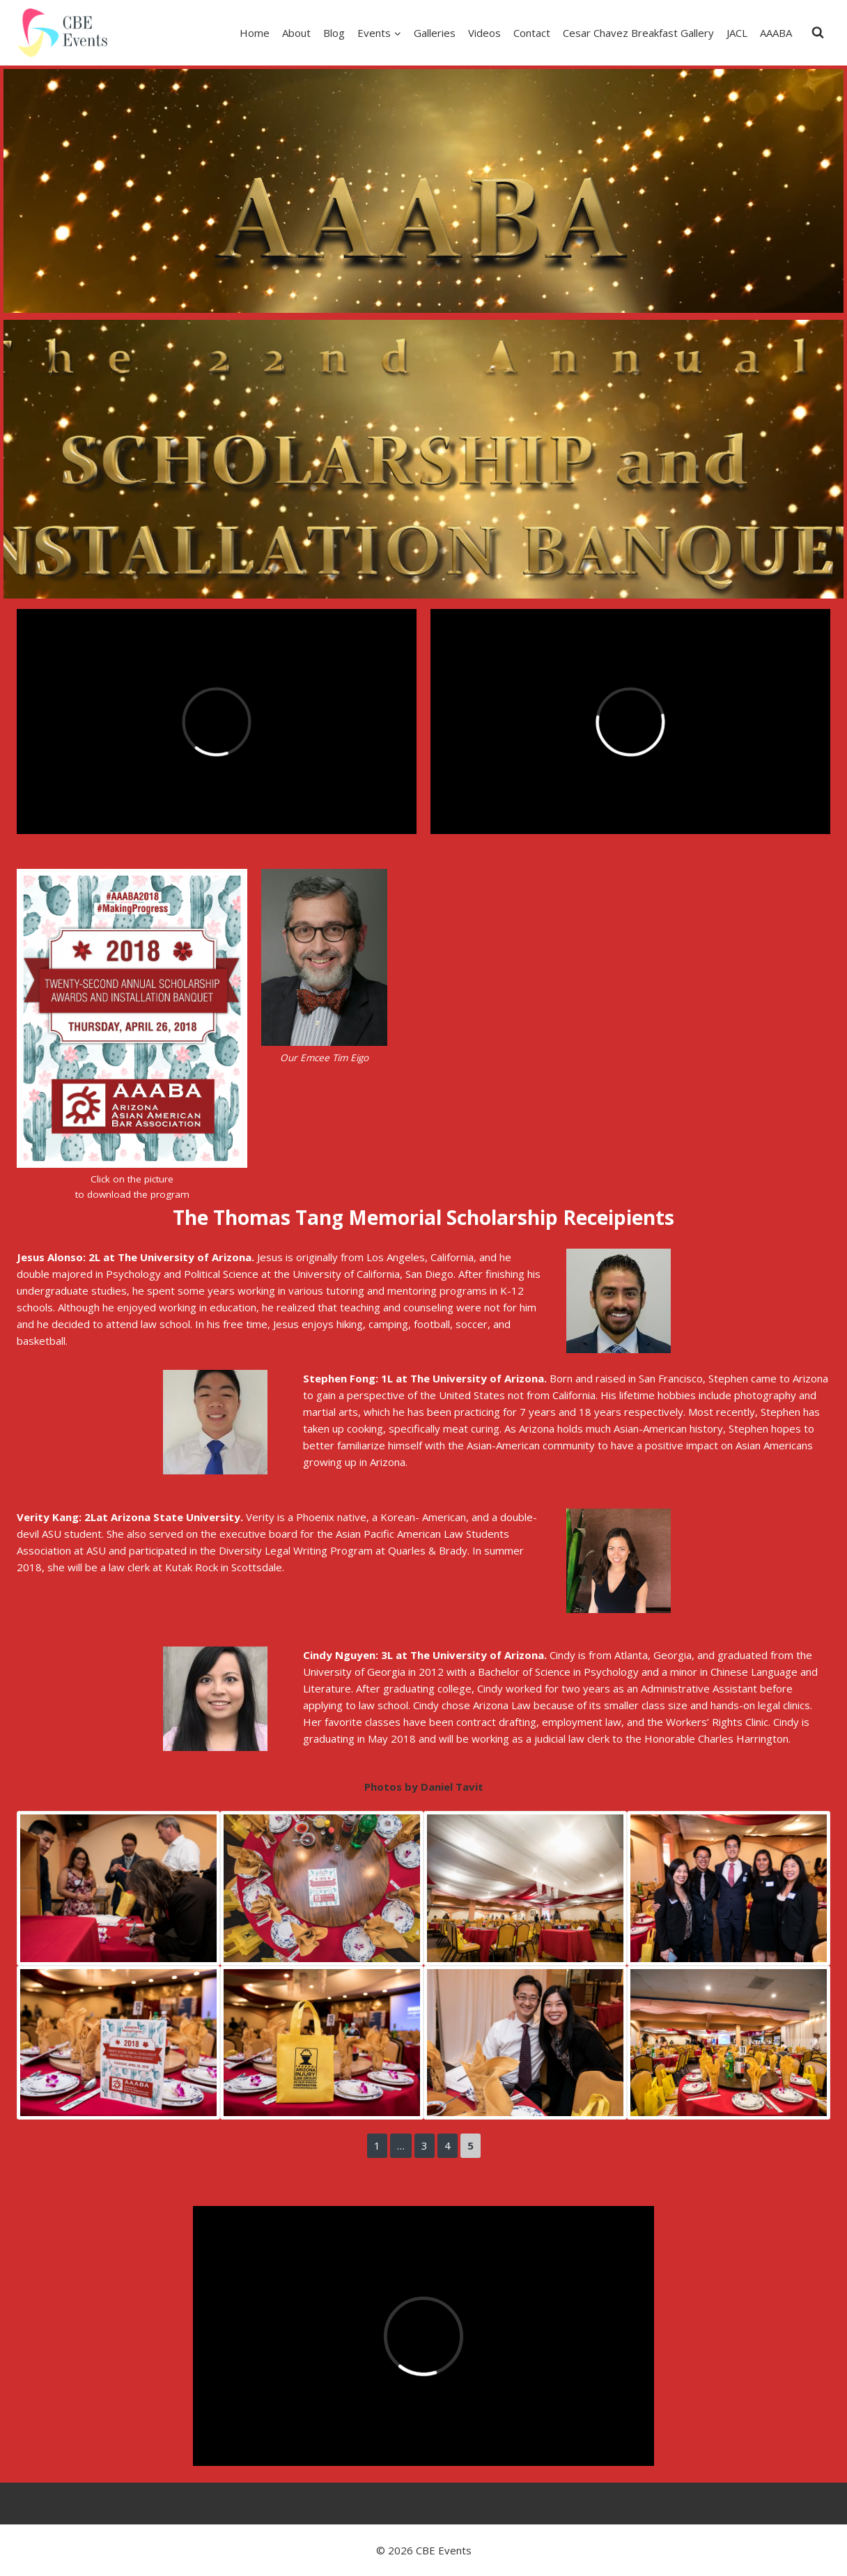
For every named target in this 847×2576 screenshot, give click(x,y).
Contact (531, 33)
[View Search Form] (817, 32)
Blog (334, 33)
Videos (484, 33)
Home (255, 33)
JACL (736, 33)
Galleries (435, 33)
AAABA (776, 33)
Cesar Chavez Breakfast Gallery (638, 33)
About (296, 33)
